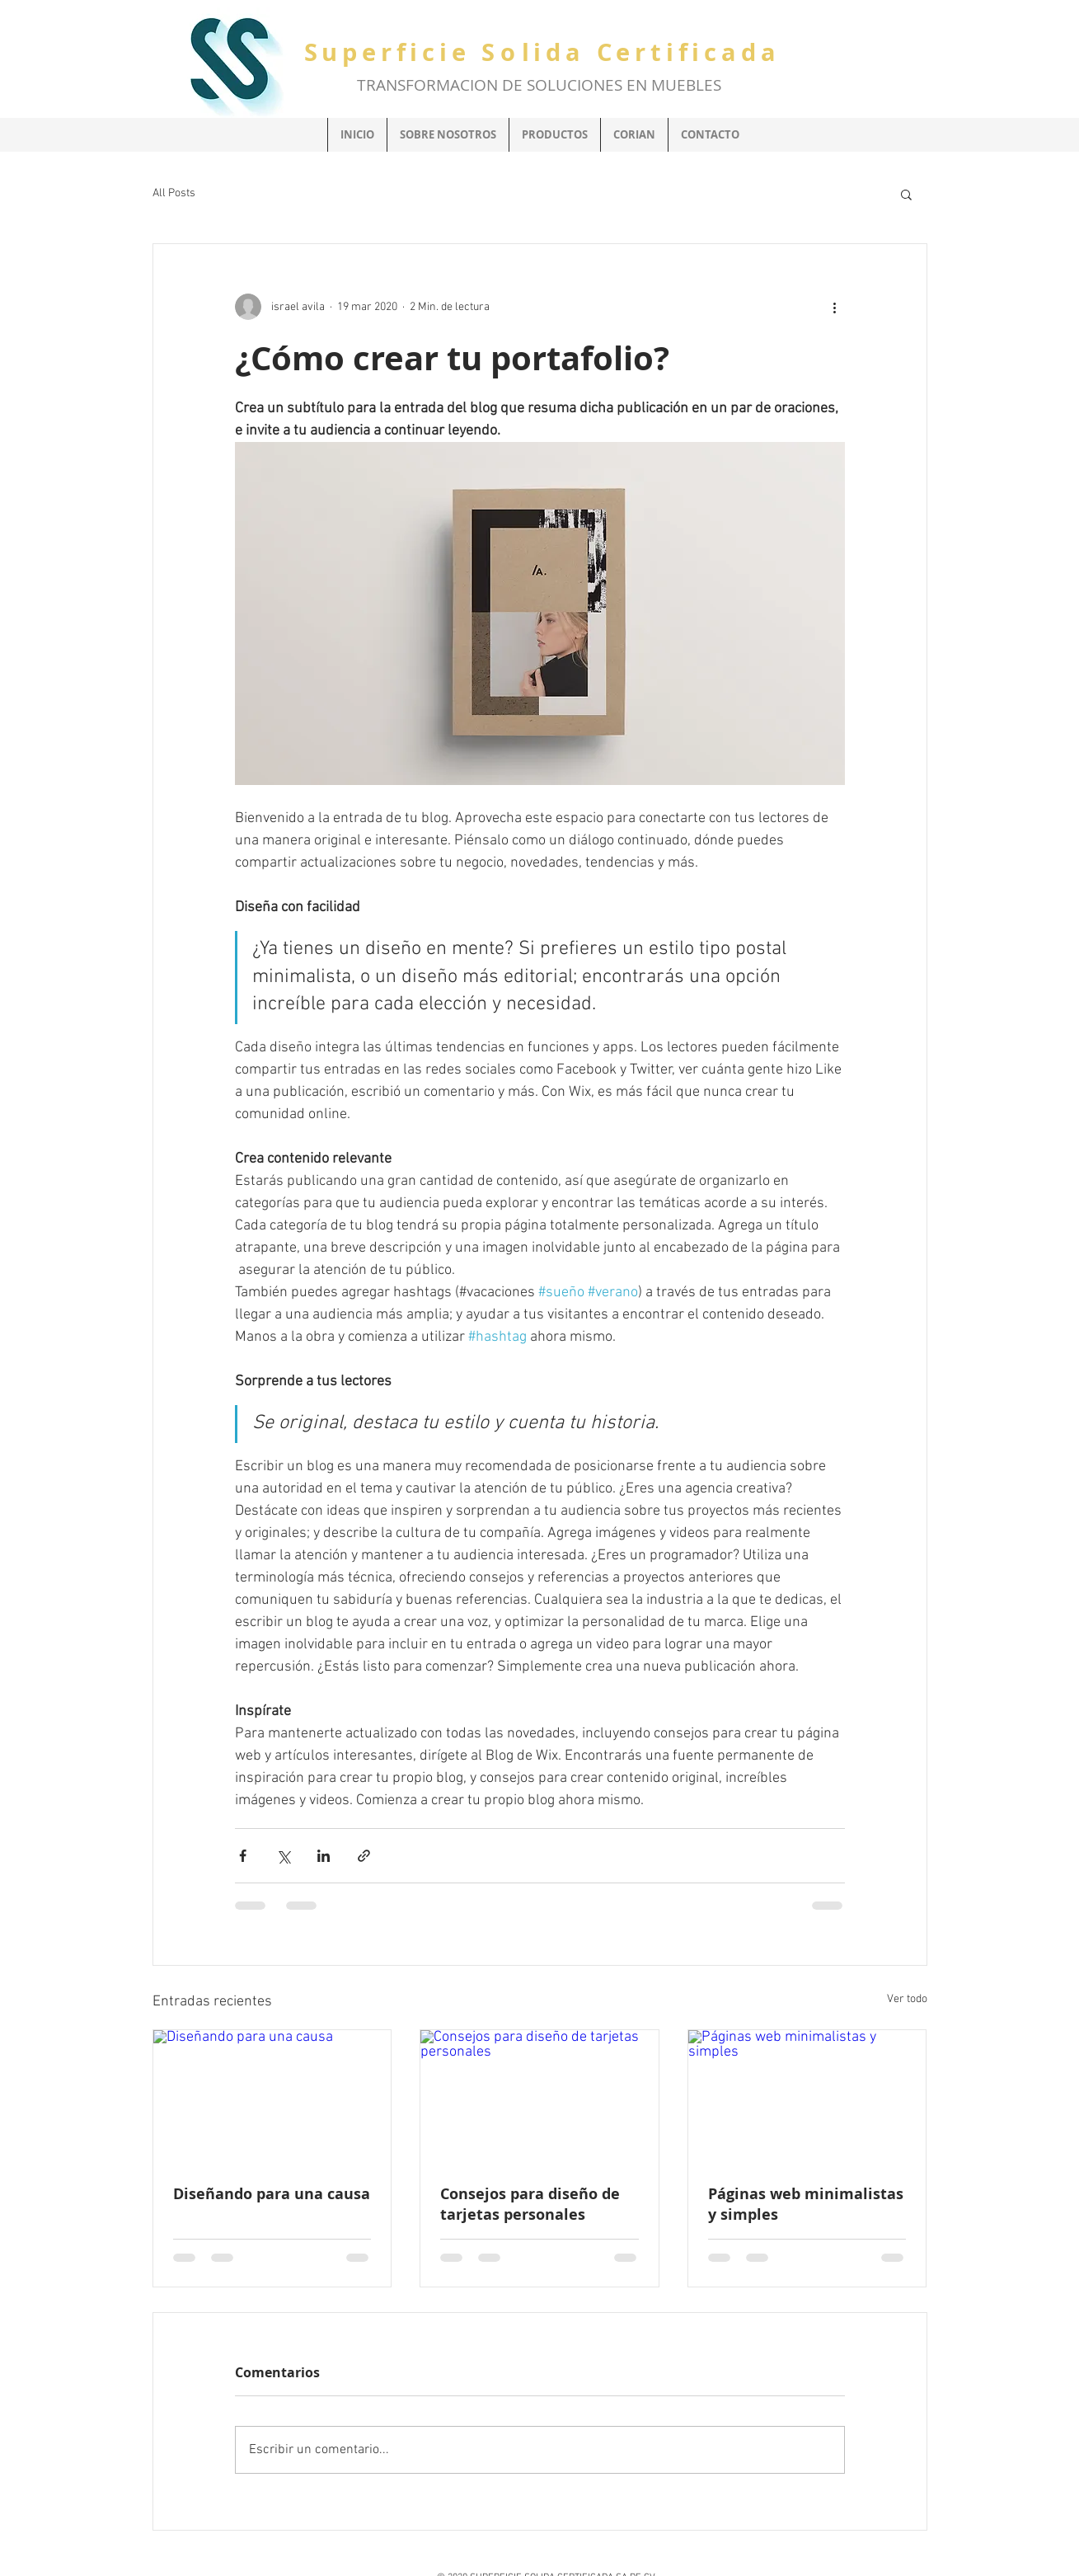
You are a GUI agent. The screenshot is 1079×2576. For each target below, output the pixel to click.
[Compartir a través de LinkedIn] (323, 1856)
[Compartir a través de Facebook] (243, 1856)
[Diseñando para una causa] (272, 2097)
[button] (906, 193)
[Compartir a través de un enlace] (364, 1856)
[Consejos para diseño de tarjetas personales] (539, 2097)
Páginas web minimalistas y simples (805, 2204)
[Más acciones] (835, 307)
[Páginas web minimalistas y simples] (807, 2097)
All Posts (173, 193)
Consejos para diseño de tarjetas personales (530, 2204)
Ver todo (907, 1999)
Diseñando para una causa (271, 2193)
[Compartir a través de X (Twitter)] (283, 1856)
